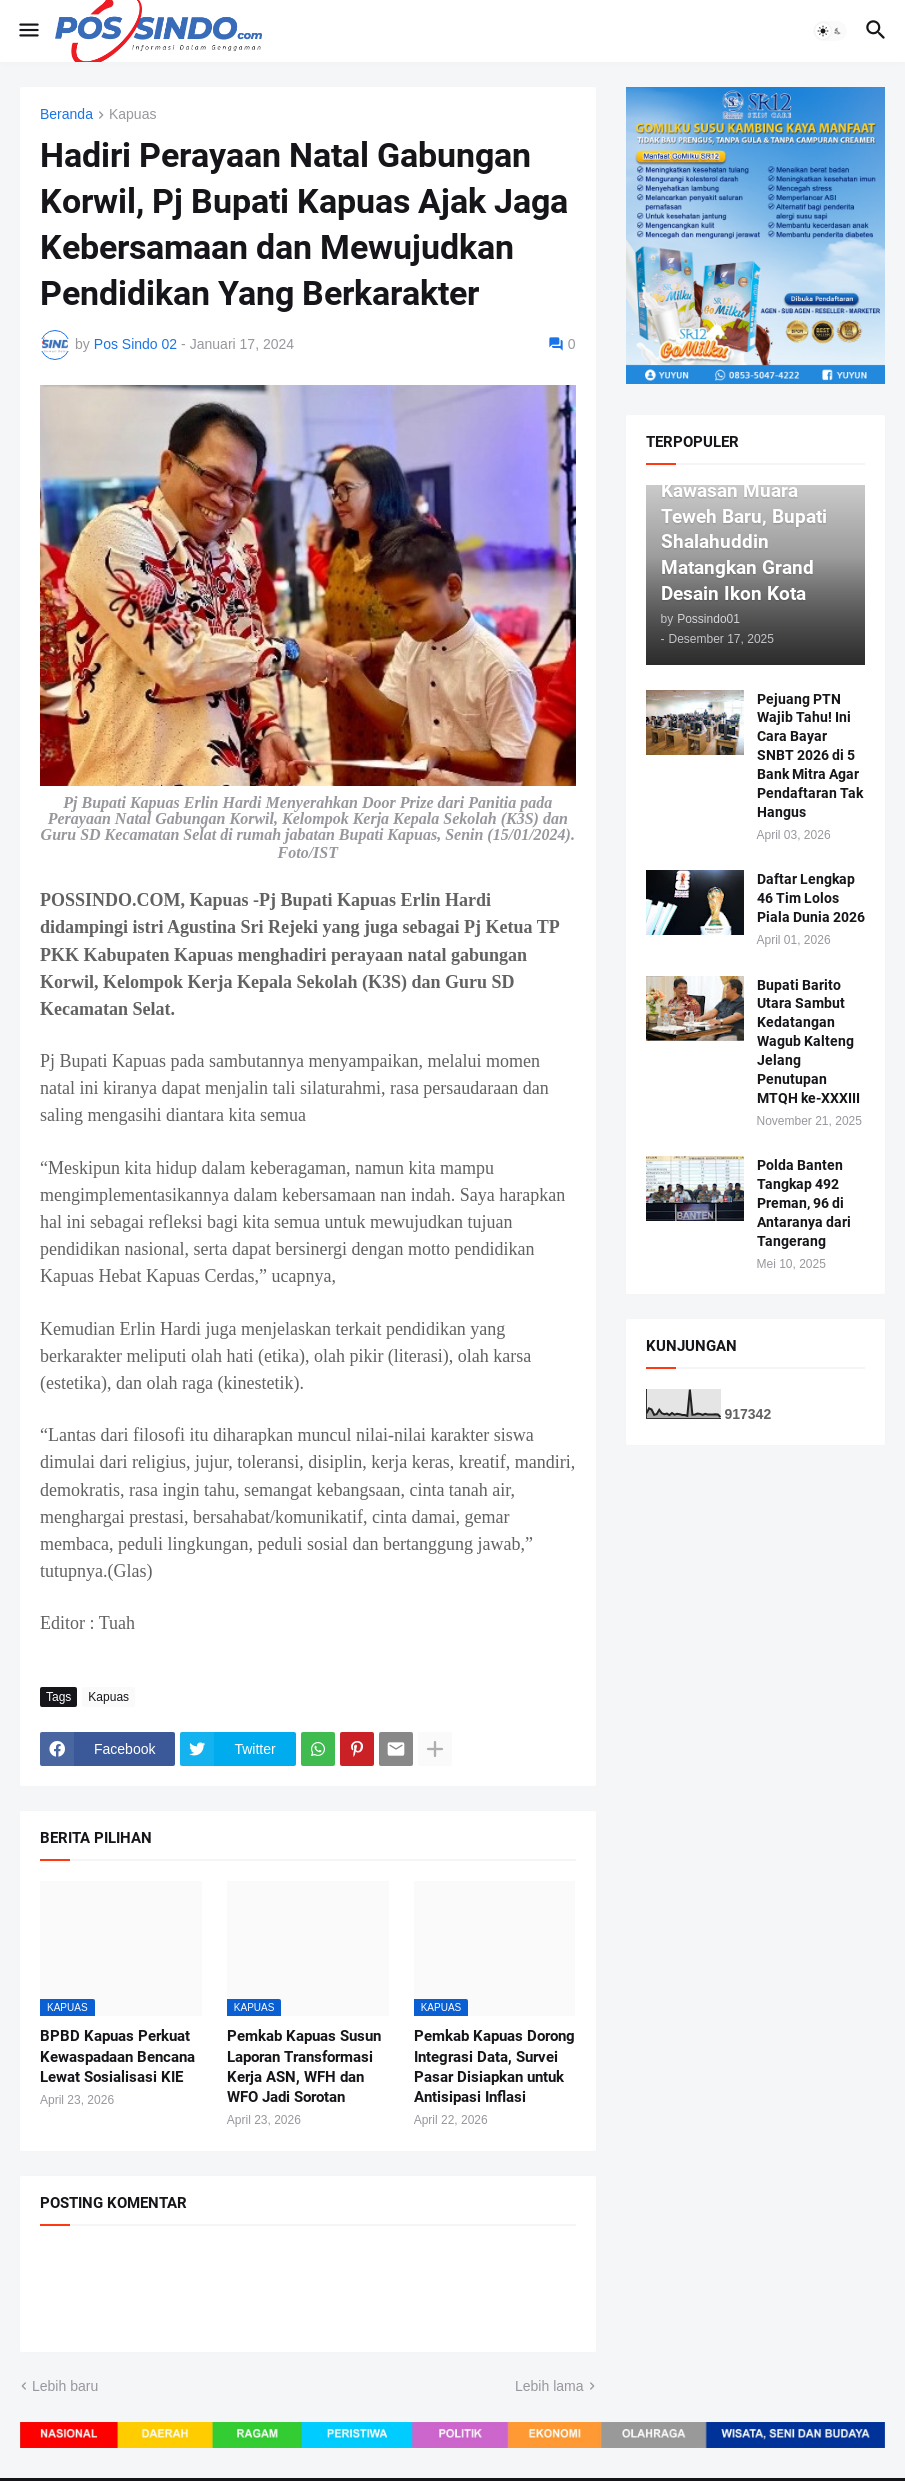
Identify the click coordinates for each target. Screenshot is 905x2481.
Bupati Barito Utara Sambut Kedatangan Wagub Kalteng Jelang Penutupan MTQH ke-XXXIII (808, 1041)
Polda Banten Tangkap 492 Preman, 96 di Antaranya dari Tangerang (804, 1203)
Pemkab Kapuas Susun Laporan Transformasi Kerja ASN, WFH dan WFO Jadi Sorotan (304, 2066)
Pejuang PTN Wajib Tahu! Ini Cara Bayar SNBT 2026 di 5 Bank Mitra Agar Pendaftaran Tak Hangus (810, 755)
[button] (27, 31)
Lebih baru (65, 2386)
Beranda (66, 114)
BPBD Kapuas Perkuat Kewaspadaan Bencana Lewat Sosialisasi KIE (117, 2056)
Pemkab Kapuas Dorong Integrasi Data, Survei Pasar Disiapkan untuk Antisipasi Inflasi (494, 2066)
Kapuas (132, 114)
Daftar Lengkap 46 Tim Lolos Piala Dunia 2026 (811, 898)
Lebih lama (549, 2386)
